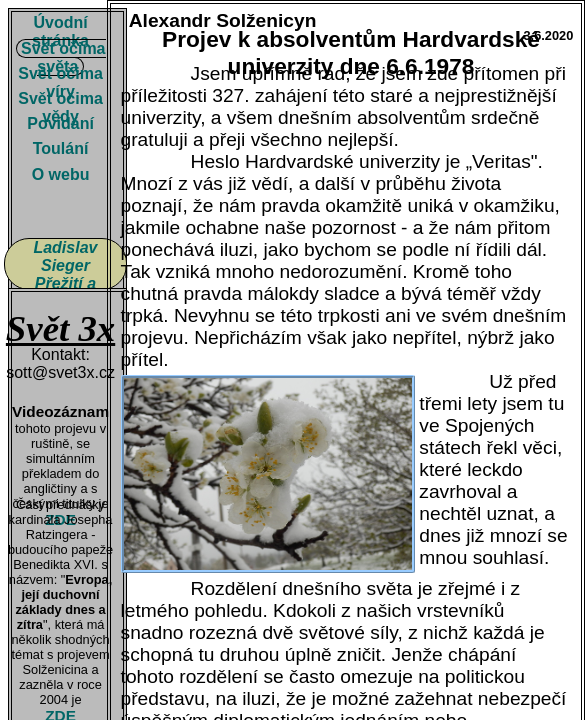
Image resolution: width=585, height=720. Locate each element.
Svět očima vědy (60, 107)
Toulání (61, 148)
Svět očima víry (60, 82)
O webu (61, 174)
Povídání (60, 123)
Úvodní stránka (60, 31)
